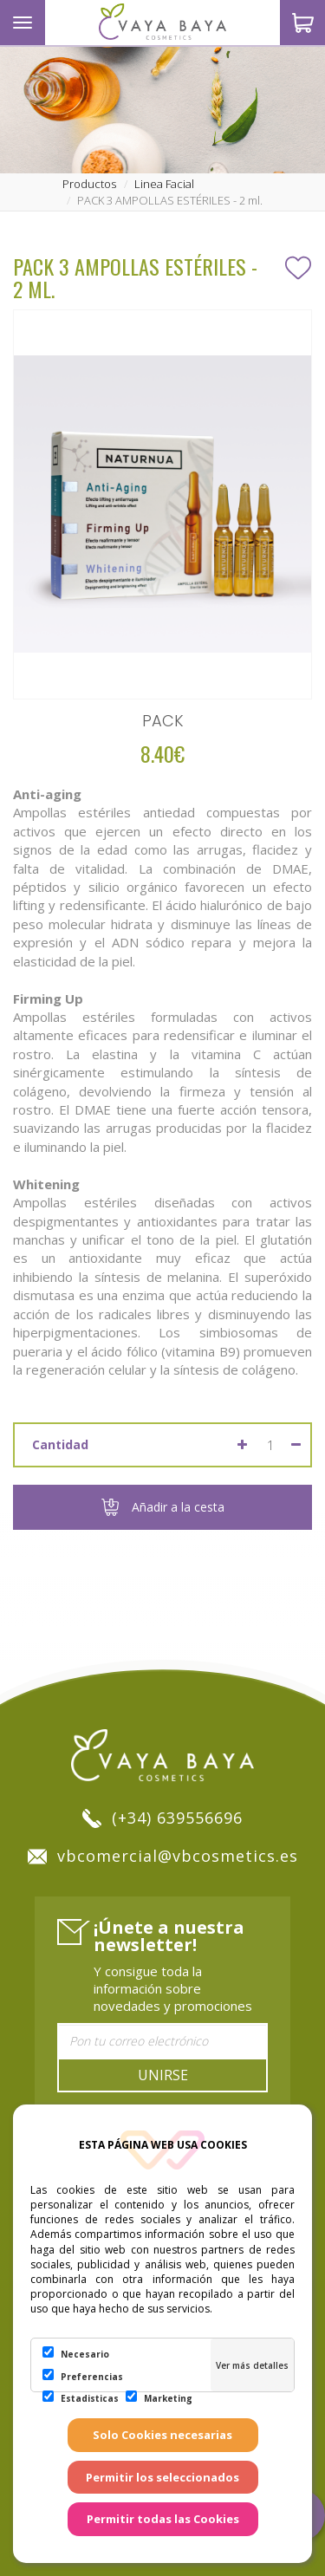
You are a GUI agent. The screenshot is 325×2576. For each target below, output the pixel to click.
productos (89, 184)
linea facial (164, 184)
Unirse (163, 2075)
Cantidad (60, 1444)
